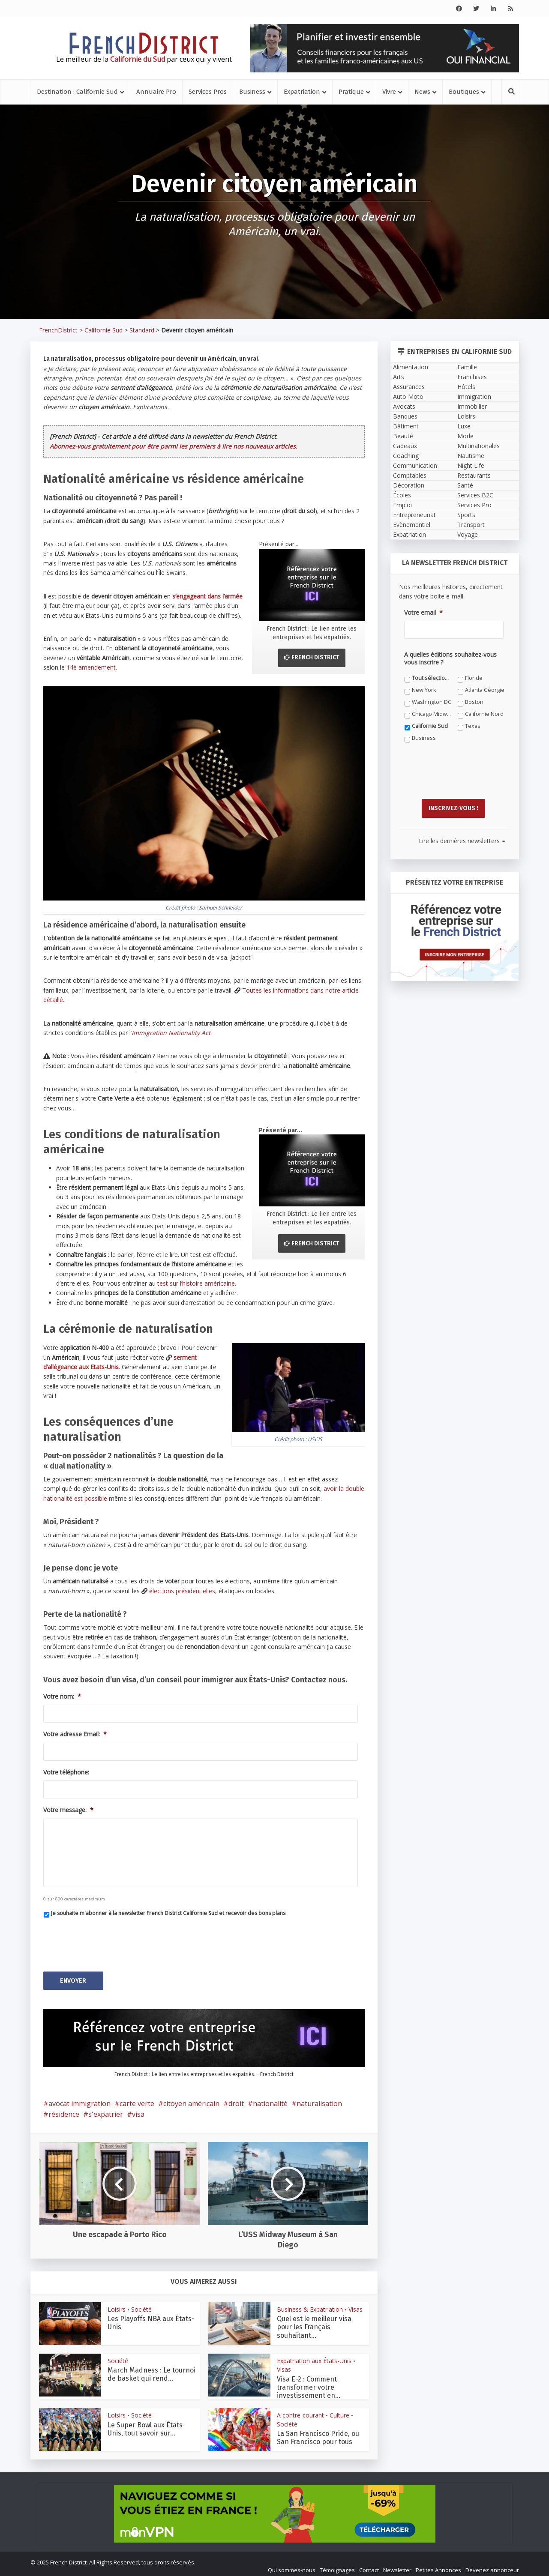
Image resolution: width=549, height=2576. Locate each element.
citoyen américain (191, 2099)
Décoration (408, 485)
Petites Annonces (438, 2566)
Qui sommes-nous (291, 2566)
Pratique (351, 92)
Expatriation (302, 92)
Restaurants (474, 475)
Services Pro (474, 505)
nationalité (270, 2099)
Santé (465, 485)
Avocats (404, 406)
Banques (405, 416)
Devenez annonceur (492, 2566)
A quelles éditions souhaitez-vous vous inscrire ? (450, 658)
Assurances (409, 387)
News (422, 92)
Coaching (406, 456)
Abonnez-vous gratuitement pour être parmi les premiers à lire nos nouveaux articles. (173, 446)
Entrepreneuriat (414, 515)
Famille (467, 367)
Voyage (467, 534)
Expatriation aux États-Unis (314, 2356)
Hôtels (466, 387)
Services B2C (475, 495)
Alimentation (410, 367)
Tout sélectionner (432, 678)
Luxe (464, 426)
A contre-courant (300, 2411)
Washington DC (431, 702)
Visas (355, 2305)
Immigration (474, 396)
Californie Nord (484, 714)
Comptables (409, 475)
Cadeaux (405, 446)
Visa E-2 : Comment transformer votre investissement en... (308, 2382)
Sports (466, 515)
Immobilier (472, 406)
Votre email (423, 612)
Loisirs (117, 2305)
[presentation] (108, 1941)
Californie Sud (103, 330)
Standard (141, 330)
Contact (369, 2566)
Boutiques (464, 92)
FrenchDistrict (58, 330)
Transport (471, 525)
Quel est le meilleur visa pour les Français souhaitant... (314, 2322)
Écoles (402, 495)
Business (252, 92)
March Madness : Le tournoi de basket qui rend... (151, 2370)
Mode (465, 436)
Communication (415, 465)
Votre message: (68, 1810)
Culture (339, 2411)
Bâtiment (406, 426)
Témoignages (337, 2566)
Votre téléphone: (66, 1772)
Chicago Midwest (432, 714)
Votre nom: (62, 1696)
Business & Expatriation (310, 2305)
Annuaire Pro (156, 92)
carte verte (137, 2099)
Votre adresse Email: (75, 1734)
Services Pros (208, 92)
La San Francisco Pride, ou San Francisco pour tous (318, 2433)
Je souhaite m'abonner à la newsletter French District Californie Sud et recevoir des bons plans (168, 1913)
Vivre (389, 92)
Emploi (402, 505)
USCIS (315, 1439)
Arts (398, 377)
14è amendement (91, 667)
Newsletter (397, 2566)
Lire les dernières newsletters (462, 836)
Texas (472, 726)
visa (138, 2110)
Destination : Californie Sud (77, 92)
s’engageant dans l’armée (207, 596)
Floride (474, 678)
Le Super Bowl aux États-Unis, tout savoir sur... (147, 2424)
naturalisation (319, 2099)
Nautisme (470, 456)
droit (236, 2099)
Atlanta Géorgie (484, 690)
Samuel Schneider (220, 907)
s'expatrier (105, 2110)
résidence (63, 2110)
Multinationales (478, 446)
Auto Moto (408, 396)
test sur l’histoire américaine (196, 1283)
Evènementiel (411, 525)
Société (141, 2305)
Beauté (403, 436)
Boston (474, 702)
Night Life (470, 465)
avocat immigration (79, 2099)
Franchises (472, 377)
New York (424, 690)
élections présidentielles (182, 1591)
